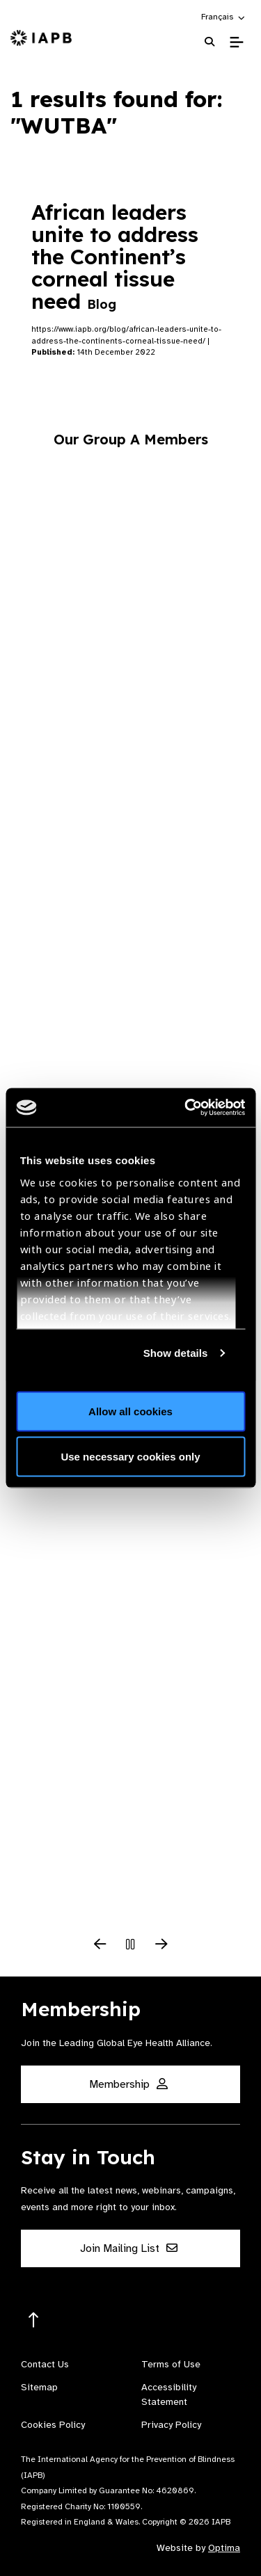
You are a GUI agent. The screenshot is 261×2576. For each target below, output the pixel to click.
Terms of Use (170, 2364)
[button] (224, 16)
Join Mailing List (128, 2248)
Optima (224, 2548)
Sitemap (39, 2387)
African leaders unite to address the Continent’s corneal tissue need (114, 256)
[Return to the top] (34, 2320)
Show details (175, 1353)
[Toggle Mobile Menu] (236, 42)
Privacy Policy (171, 2425)
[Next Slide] (161, 1945)
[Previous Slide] (100, 1945)
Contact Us (45, 2364)
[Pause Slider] (130, 1945)
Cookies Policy (53, 2425)
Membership (128, 2084)
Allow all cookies (130, 1411)
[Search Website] (209, 42)
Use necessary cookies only (130, 1457)
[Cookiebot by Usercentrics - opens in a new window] (186, 1108)
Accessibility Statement (168, 2394)
